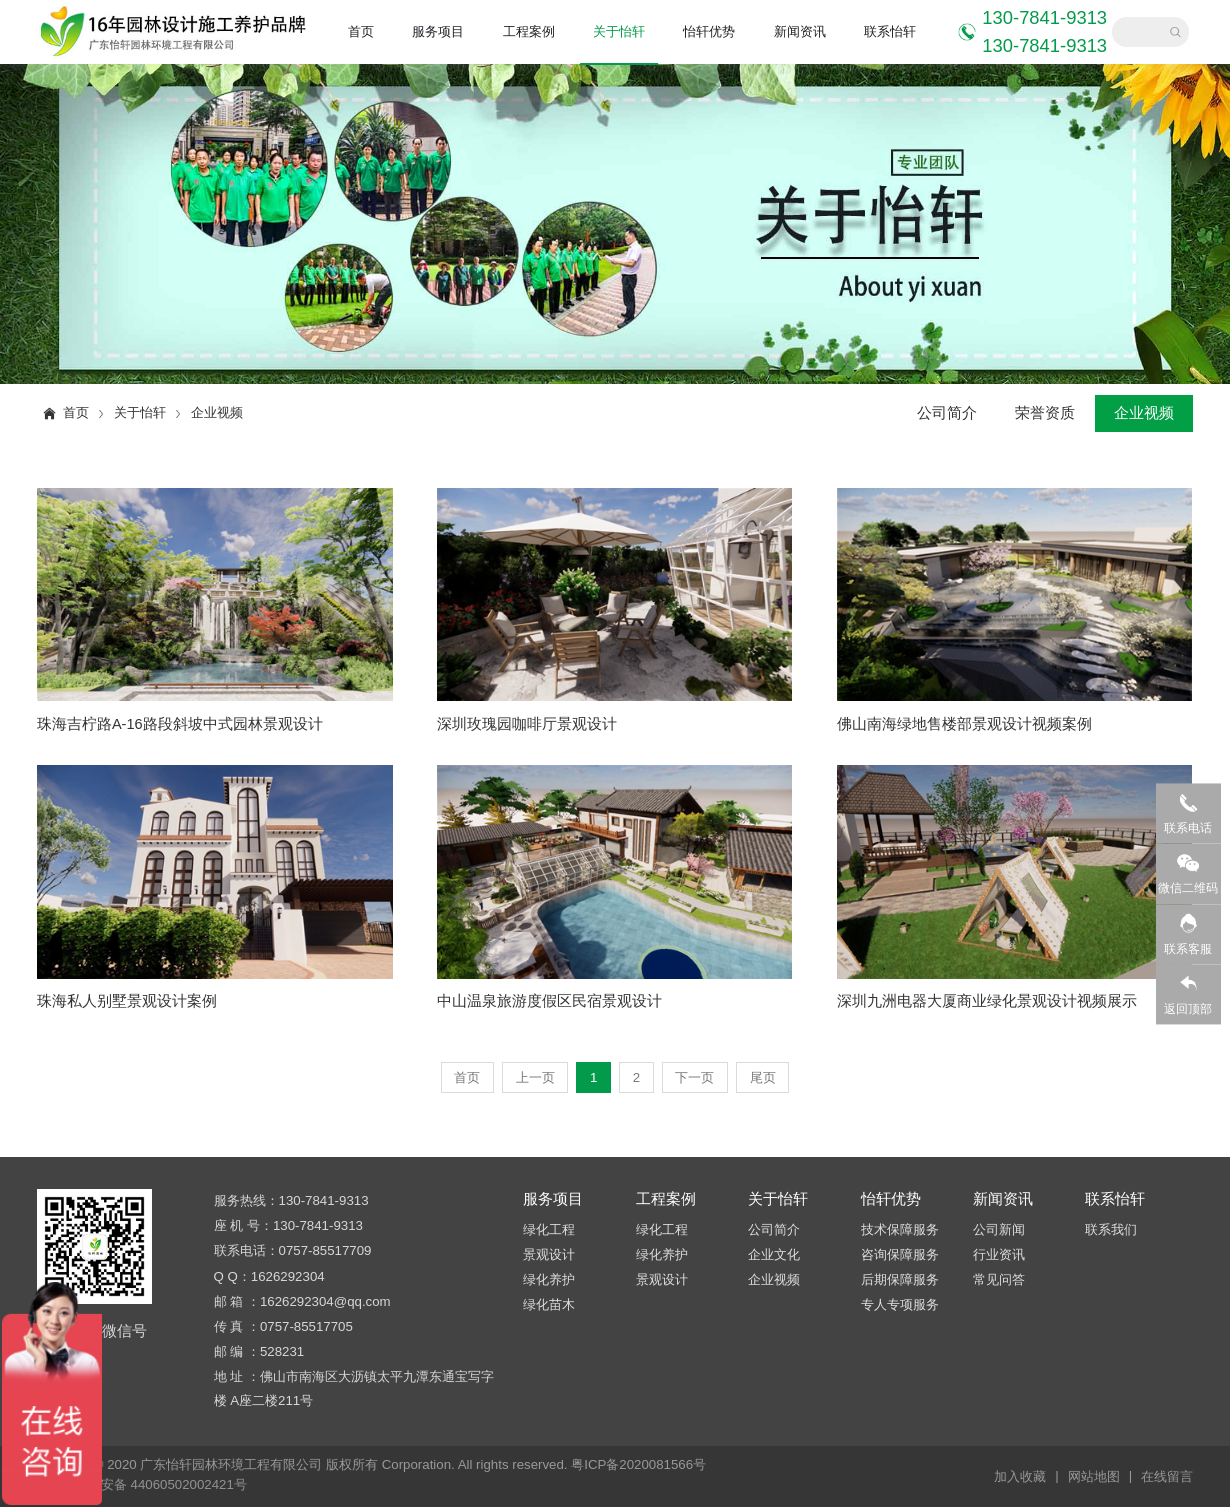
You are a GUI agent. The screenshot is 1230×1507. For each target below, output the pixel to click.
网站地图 (1100, 1475)
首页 (361, 31)
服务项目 (438, 31)
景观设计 (549, 1254)
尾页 (763, 1077)
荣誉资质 (1045, 413)
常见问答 (999, 1279)
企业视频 (217, 412)
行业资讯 (999, 1254)
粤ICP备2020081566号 (638, 1464)
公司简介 (947, 413)
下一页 (694, 1077)
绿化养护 (549, 1279)
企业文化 (774, 1254)
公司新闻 (999, 1229)
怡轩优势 (709, 31)
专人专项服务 (900, 1304)
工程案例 (529, 31)
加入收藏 (1026, 1475)
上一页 (535, 1077)
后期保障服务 (900, 1279)
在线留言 (1167, 1476)
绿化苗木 (549, 1304)
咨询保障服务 (900, 1254)
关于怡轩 (619, 31)
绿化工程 (549, 1229)
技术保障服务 (900, 1229)
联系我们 (1111, 1229)
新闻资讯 (800, 31)
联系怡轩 (890, 31)
